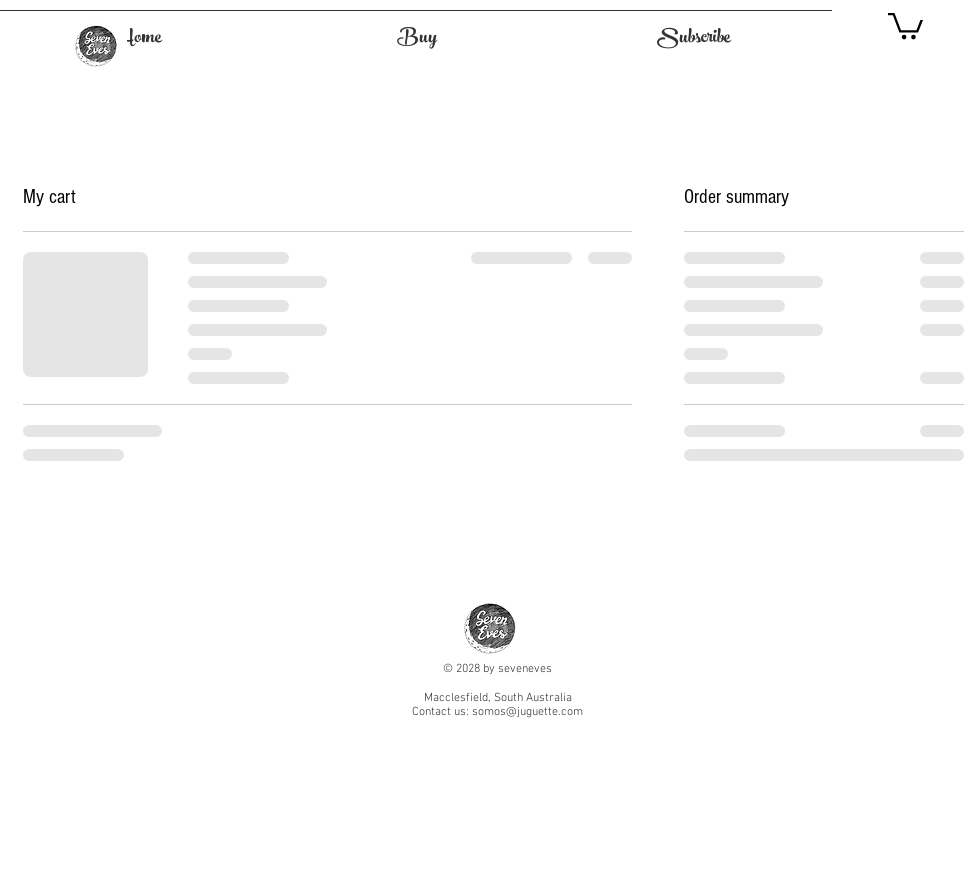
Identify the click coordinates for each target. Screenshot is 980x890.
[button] (905, 24)
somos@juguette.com (527, 712)
